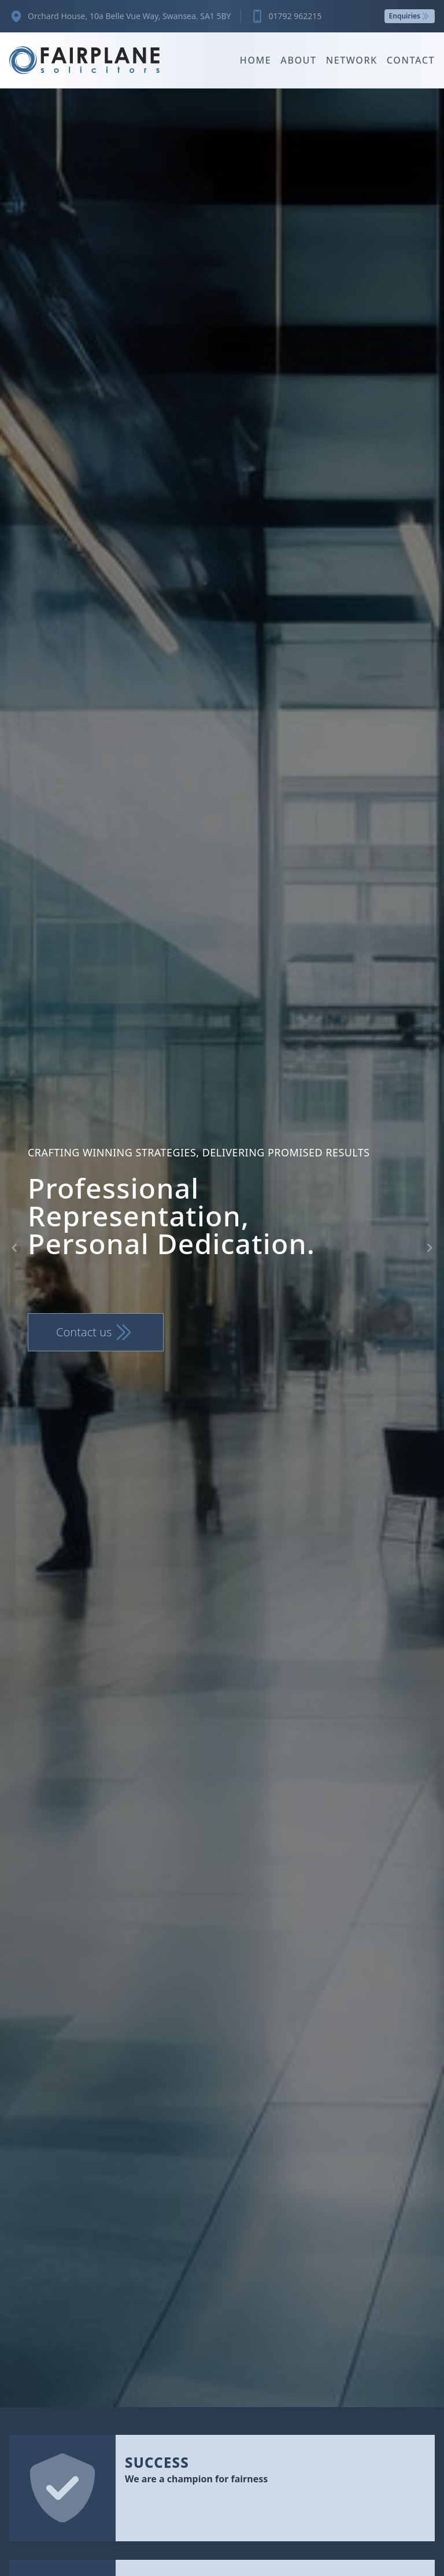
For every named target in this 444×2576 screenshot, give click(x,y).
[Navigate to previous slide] (14, 1247)
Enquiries (409, 16)
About (298, 60)
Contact (411, 60)
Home (256, 60)
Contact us (95, 1332)
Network (352, 60)
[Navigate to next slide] (429, 1247)
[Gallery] (222, 1248)
